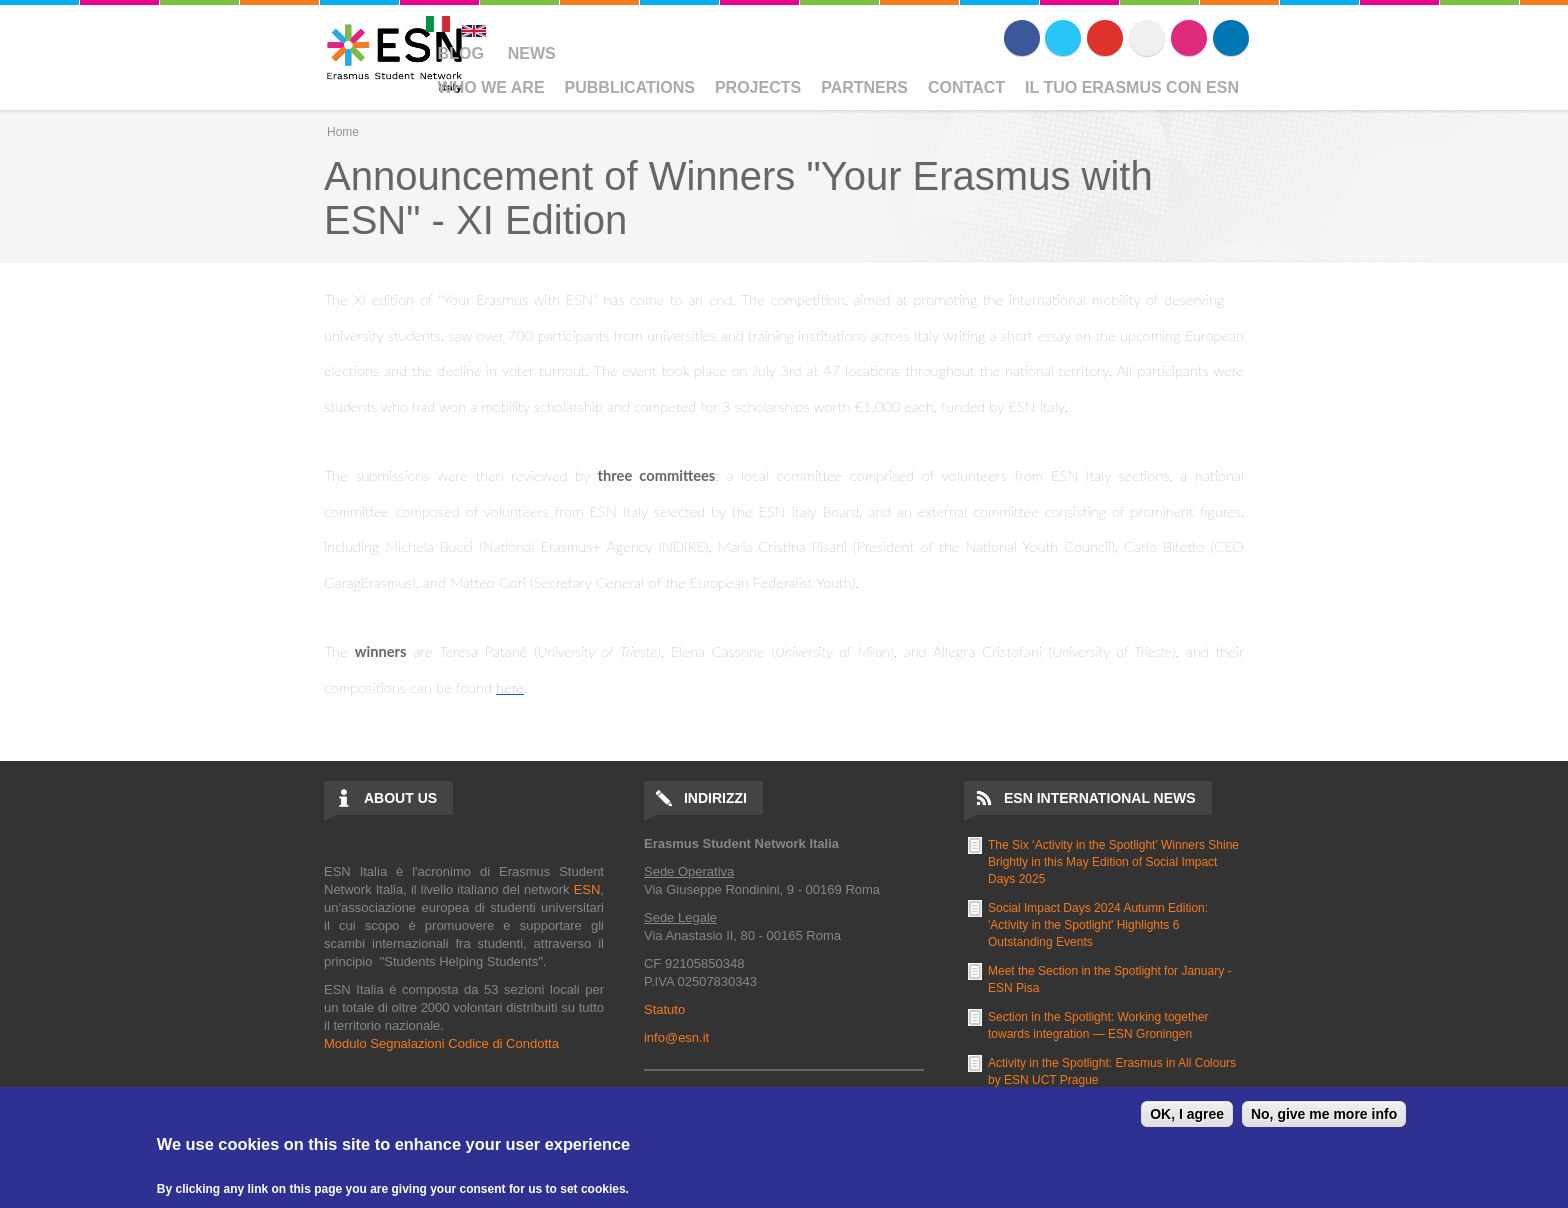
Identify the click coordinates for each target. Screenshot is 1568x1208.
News (532, 53)
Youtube (1105, 38)
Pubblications (630, 87)
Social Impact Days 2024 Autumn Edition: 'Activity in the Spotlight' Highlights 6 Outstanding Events (1098, 925)
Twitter (1063, 38)
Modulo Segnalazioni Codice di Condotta (441, 1043)
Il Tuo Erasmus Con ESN (1132, 87)
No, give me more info (1324, 1114)
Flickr (1147, 38)
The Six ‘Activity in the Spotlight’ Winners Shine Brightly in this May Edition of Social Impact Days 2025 (1113, 862)
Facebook (1022, 38)
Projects (758, 87)
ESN (587, 889)
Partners (864, 87)
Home (343, 132)
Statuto (664, 1009)
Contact (966, 87)
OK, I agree (1187, 1114)
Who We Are (491, 87)
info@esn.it (676, 1037)
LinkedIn (1231, 38)
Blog (461, 53)
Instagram (1189, 38)
